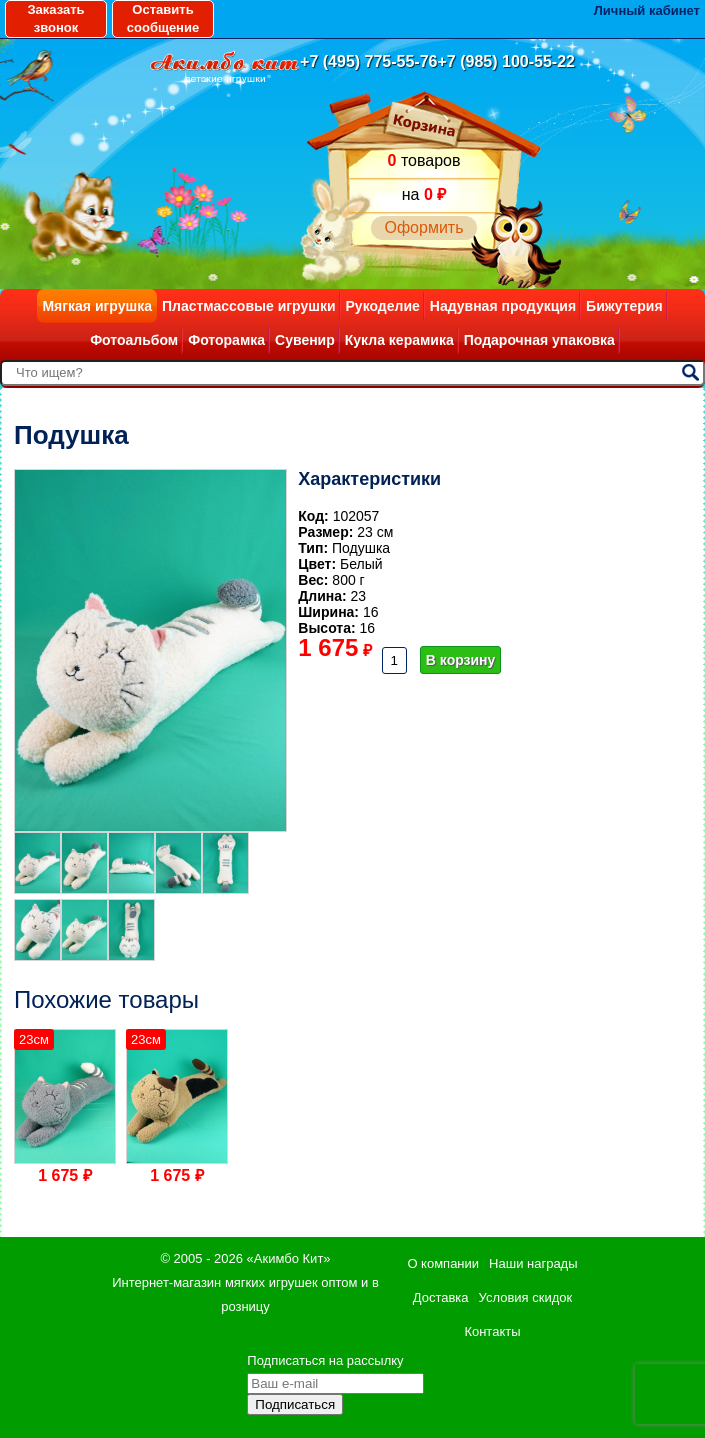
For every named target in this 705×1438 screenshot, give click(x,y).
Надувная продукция (503, 306)
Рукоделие (383, 306)
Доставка (441, 1297)
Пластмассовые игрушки (249, 306)
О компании (443, 1263)
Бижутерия (624, 306)
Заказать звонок (55, 18)
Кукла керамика (399, 340)
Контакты (492, 1331)
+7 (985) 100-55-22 (506, 61)
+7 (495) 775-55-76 (368, 61)
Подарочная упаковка (539, 340)
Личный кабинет (647, 10)
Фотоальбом (134, 340)
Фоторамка (226, 340)
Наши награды (533, 1263)
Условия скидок (526, 1297)
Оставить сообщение (163, 18)
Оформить (423, 227)
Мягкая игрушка (97, 306)
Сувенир (305, 340)
